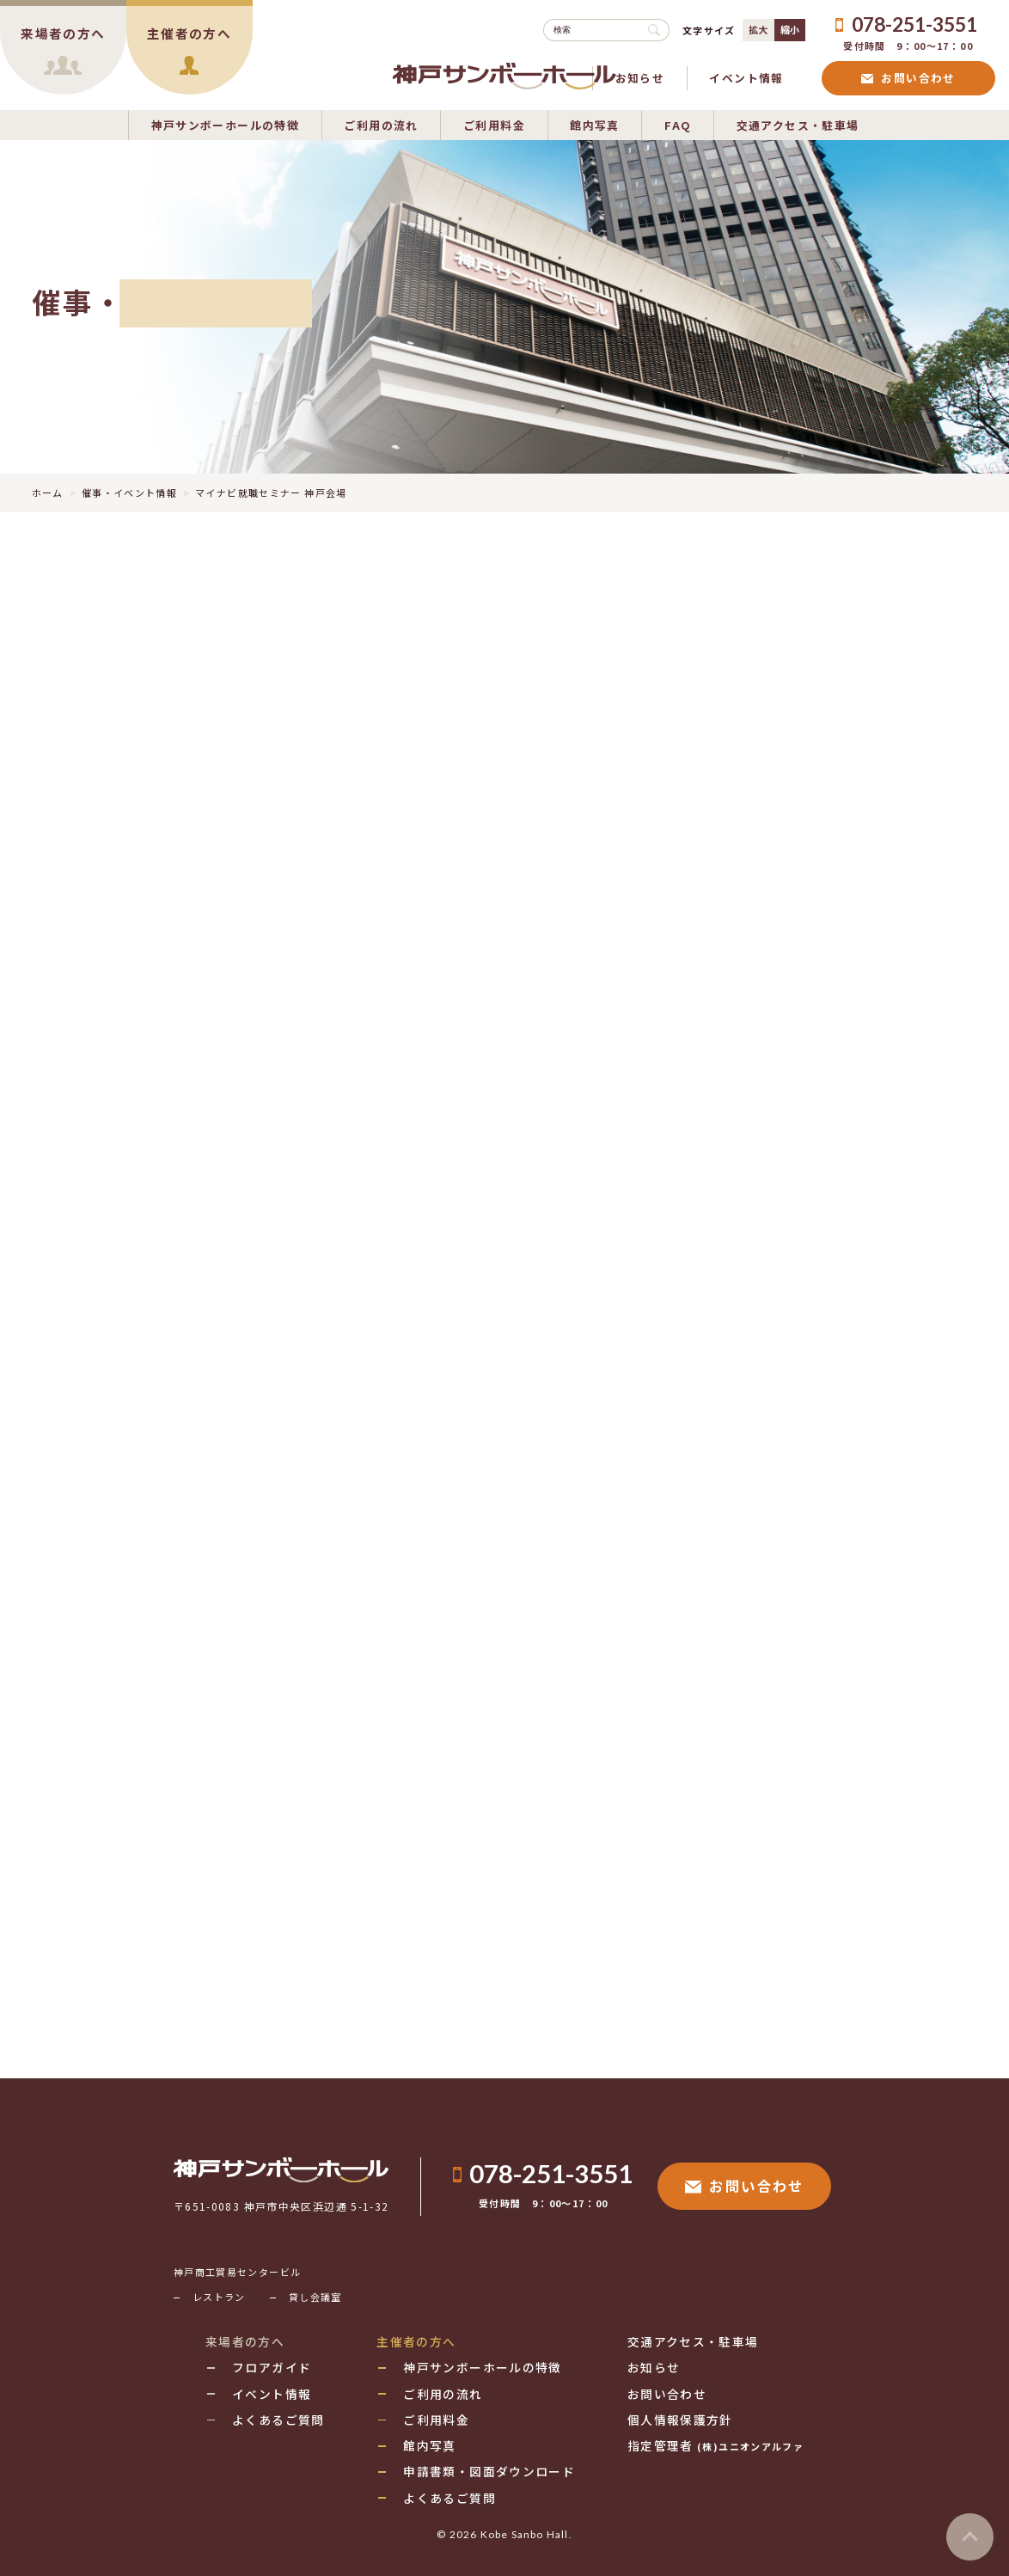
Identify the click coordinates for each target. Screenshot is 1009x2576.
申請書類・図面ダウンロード (489, 2471)
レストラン (219, 2297)
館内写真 (595, 124)
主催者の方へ (416, 2341)
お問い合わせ (908, 78)
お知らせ (640, 78)
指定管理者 (715, 2445)
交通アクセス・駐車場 (798, 124)
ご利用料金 (494, 124)
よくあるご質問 (278, 2419)
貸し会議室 (315, 2297)
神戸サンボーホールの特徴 (225, 124)
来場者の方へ (244, 2341)
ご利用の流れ (381, 124)
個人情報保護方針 (680, 2419)
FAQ (677, 124)
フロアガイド (271, 2367)
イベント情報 (746, 78)
